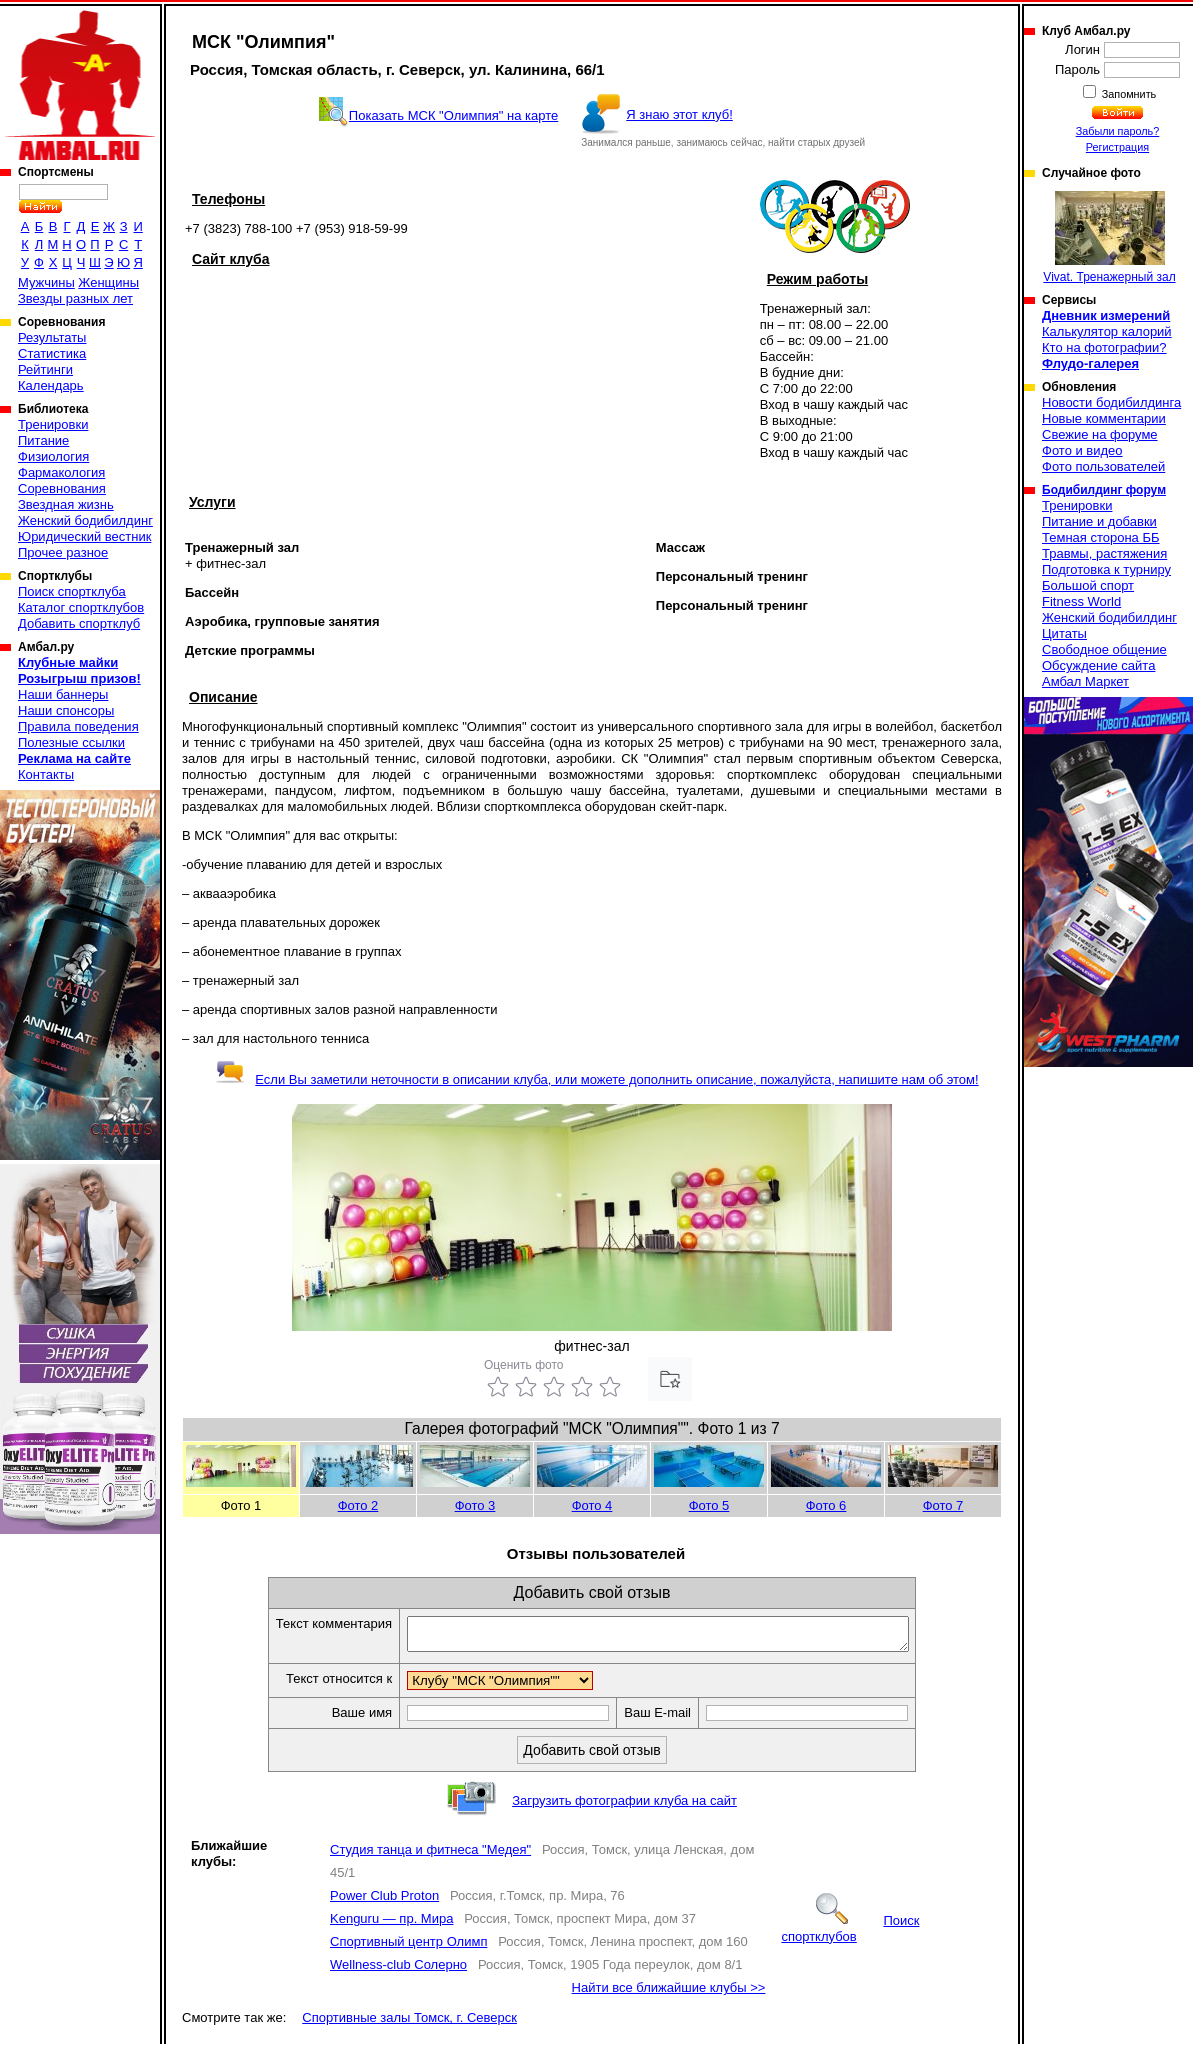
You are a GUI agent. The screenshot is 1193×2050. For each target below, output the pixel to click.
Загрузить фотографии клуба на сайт (624, 1806)
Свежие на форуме (1100, 434)
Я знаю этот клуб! (679, 114)
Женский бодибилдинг (85, 520)
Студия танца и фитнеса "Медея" (430, 1855)
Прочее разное (63, 552)
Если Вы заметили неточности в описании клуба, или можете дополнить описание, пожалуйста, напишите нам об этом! (596, 1079)
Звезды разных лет (75, 298)
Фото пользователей (1103, 466)
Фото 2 (358, 1505)
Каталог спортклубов (81, 607)
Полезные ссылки (71, 742)
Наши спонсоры (66, 710)
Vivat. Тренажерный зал (1109, 237)
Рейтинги (45, 369)
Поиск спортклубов (850, 1934)
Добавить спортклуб (79, 623)
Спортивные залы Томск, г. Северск (409, 2023)
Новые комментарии (1104, 418)
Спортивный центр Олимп (408, 1947)
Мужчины (46, 282)
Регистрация (1117, 147)
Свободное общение (1104, 649)
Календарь (51, 385)
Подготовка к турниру (1106, 569)
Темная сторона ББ (1101, 537)
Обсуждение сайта (1098, 665)
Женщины (108, 282)
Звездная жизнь (66, 504)
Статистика (52, 353)
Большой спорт (1088, 585)
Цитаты (1064, 633)
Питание (43, 440)
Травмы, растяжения (1104, 553)
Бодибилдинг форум (1104, 490)
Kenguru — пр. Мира (391, 1924)
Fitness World (1081, 601)
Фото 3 (475, 1505)
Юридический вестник (84, 536)
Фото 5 (709, 1505)
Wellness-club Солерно (398, 1970)
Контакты (46, 774)
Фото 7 (943, 1505)
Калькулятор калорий (1107, 331)
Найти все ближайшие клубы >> (669, 1993)
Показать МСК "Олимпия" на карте (453, 115)
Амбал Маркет (1085, 681)
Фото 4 (592, 1505)
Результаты (52, 337)
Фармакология (61, 472)
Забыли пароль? (1118, 131)
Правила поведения (78, 726)
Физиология (53, 456)
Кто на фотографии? (1104, 347)
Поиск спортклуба (72, 591)
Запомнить (1128, 94)
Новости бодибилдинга (1111, 402)
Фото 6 (826, 1505)
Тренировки (53, 424)
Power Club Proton (384, 1901)
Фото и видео (1082, 450)
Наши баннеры (63, 694)
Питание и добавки (1099, 521)
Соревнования (62, 488)
